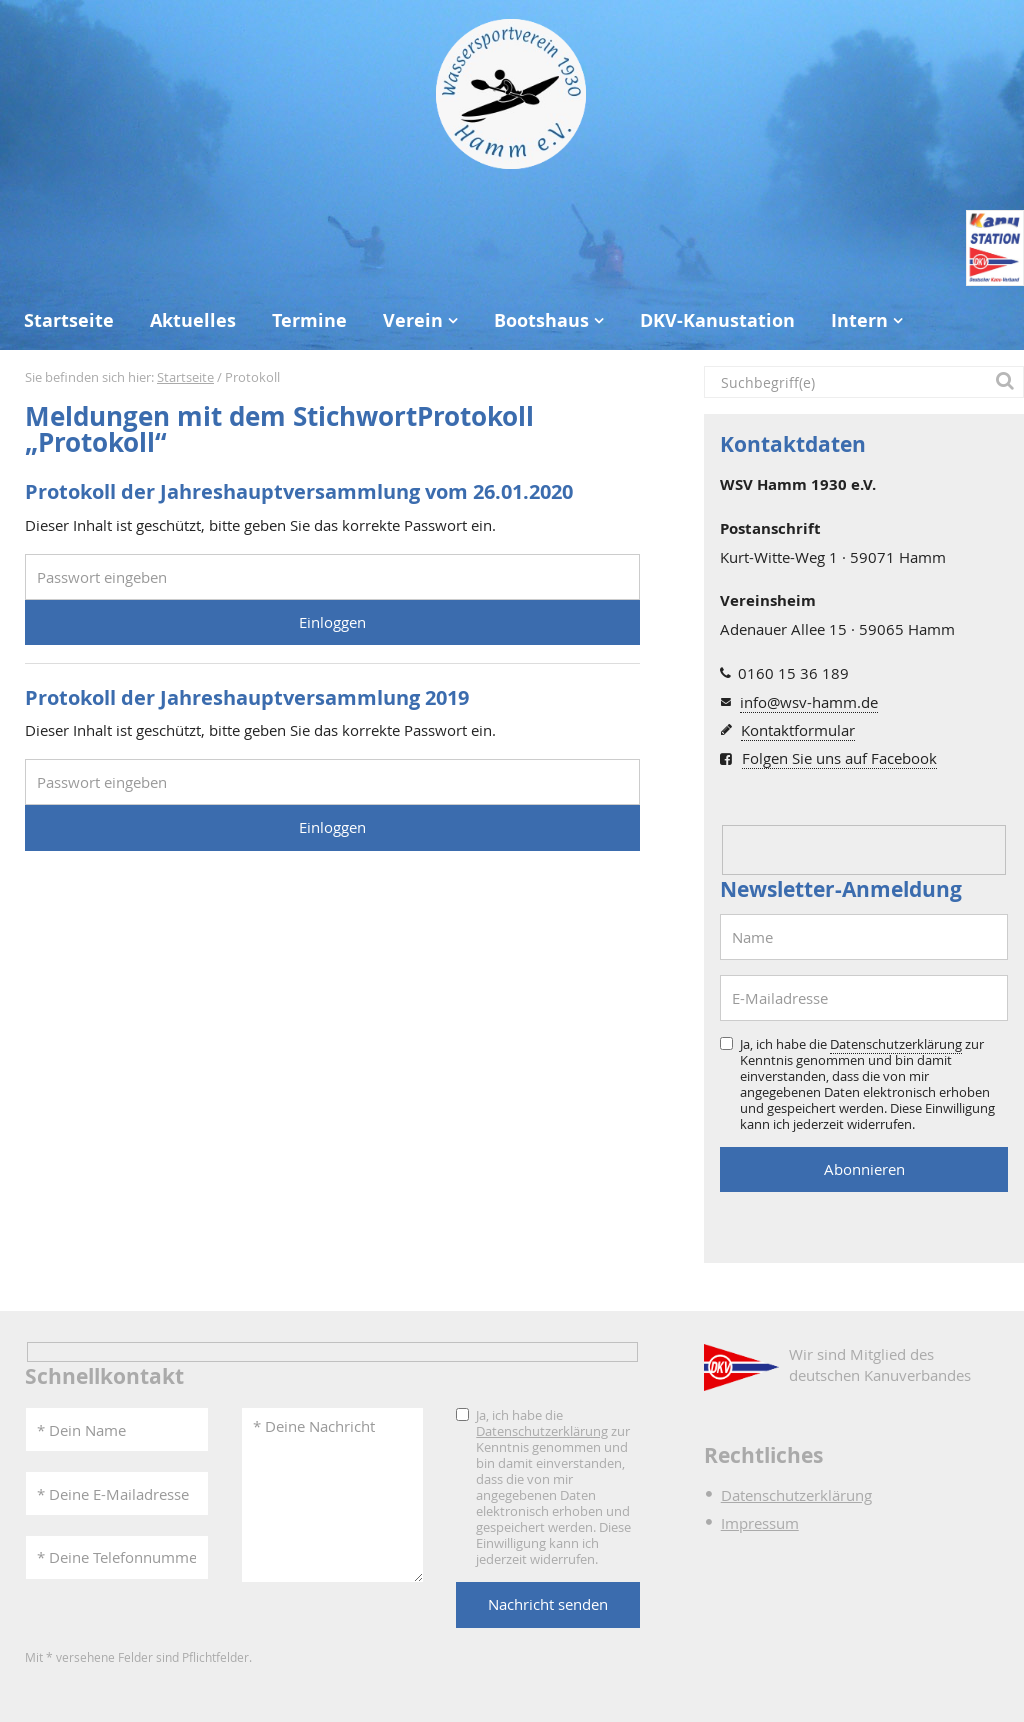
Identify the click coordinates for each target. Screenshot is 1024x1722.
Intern (859, 320)
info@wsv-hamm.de (809, 702)
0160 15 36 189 (793, 673)
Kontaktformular (798, 730)
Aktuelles (193, 320)
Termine (309, 320)
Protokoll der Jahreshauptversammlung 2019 (247, 697)
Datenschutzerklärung (896, 1044)
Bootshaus (541, 320)
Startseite (69, 320)
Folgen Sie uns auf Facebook (839, 758)
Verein (413, 320)
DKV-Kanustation (717, 320)
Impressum (760, 1523)
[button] (1008, 382)
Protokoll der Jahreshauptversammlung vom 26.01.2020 (299, 491)
